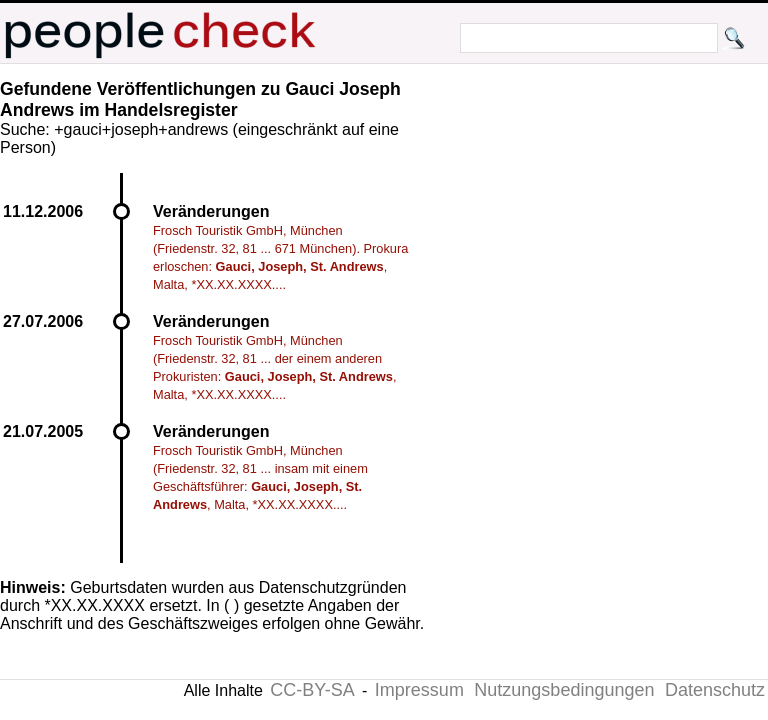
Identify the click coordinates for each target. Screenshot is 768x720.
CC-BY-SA (312, 690)
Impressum (419, 690)
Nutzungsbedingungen (564, 690)
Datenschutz (715, 690)
